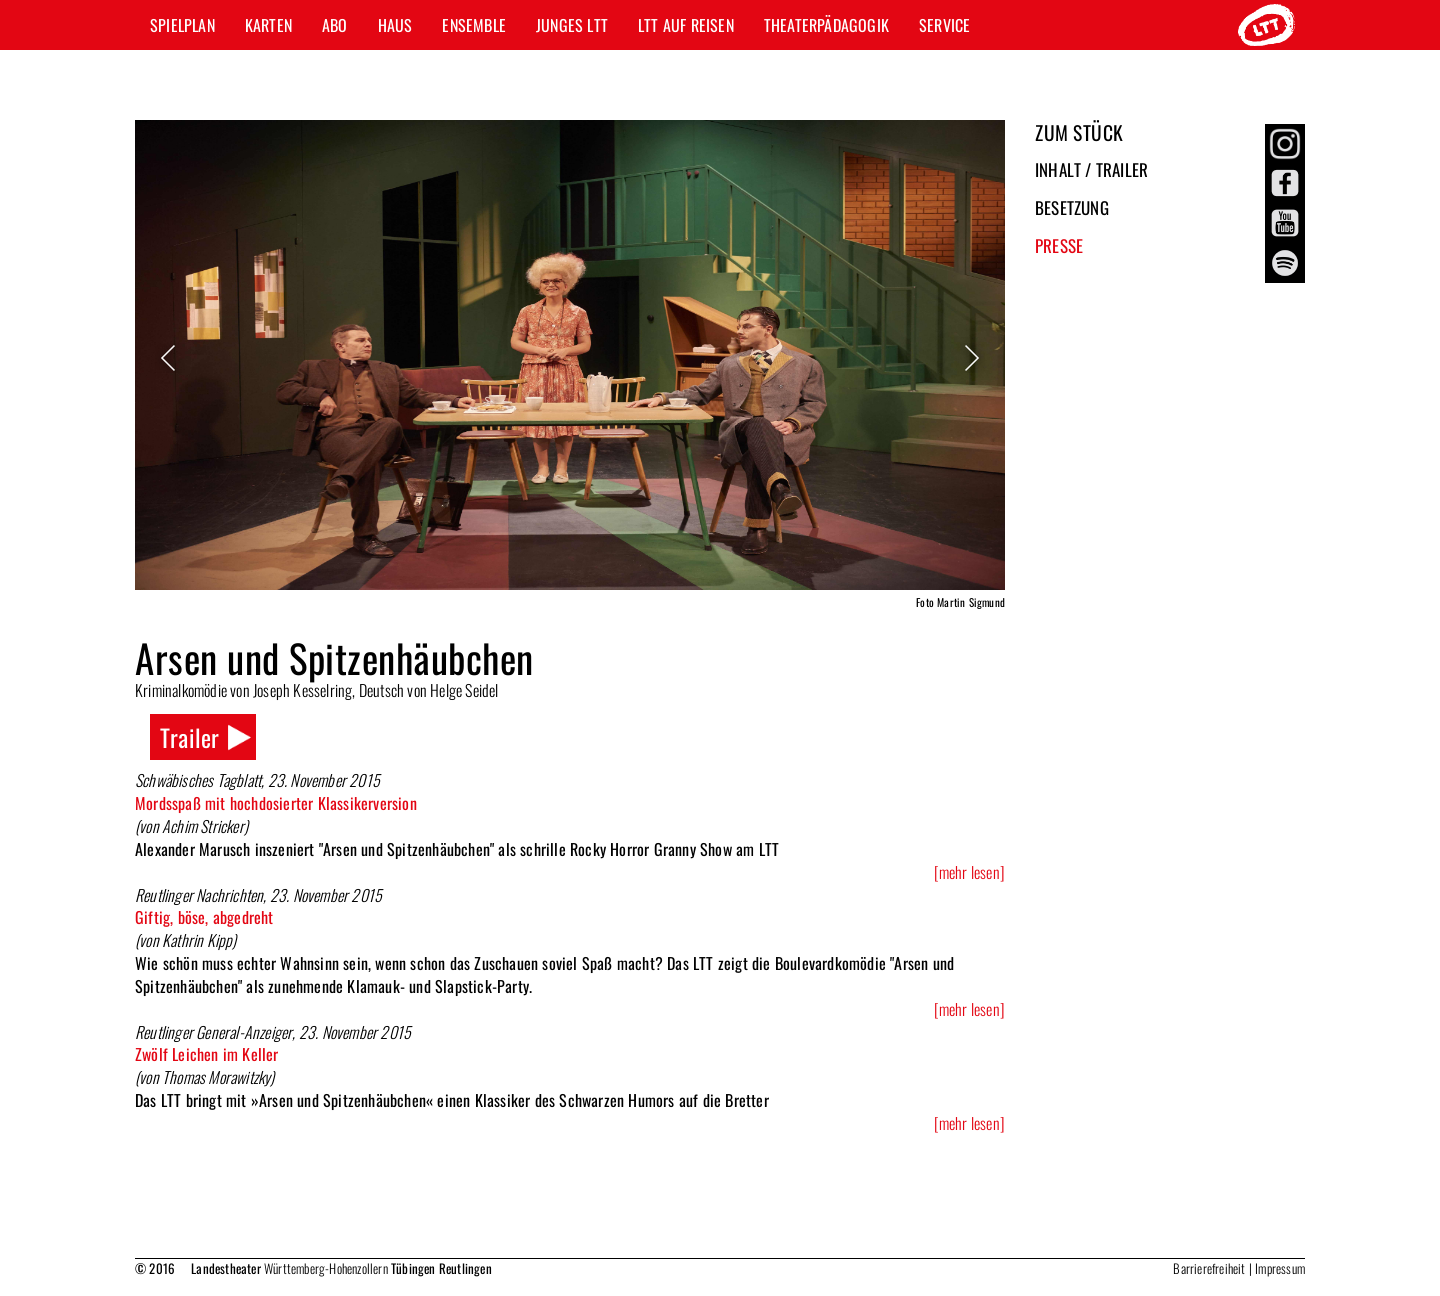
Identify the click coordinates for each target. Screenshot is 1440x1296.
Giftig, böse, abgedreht (204, 917)
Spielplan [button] (182, 25)
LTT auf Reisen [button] (686, 25)
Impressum (1280, 1268)
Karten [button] (268, 25)
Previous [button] (170, 358)
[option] (570, 368)
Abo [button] (335, 25)
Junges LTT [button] (572, 25)
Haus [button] (395, 25)
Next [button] (970, 358)
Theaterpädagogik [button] (826, 25)
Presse (1059, 245)
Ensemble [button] (474, 25)
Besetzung (1072, 207)
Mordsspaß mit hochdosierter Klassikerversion (276, 803)
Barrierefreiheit (1209, 1268)
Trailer (189, 737)
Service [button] (944, 25)
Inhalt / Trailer (1091, 169)
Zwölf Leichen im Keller (207, 1054)
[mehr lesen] (969, 872)
